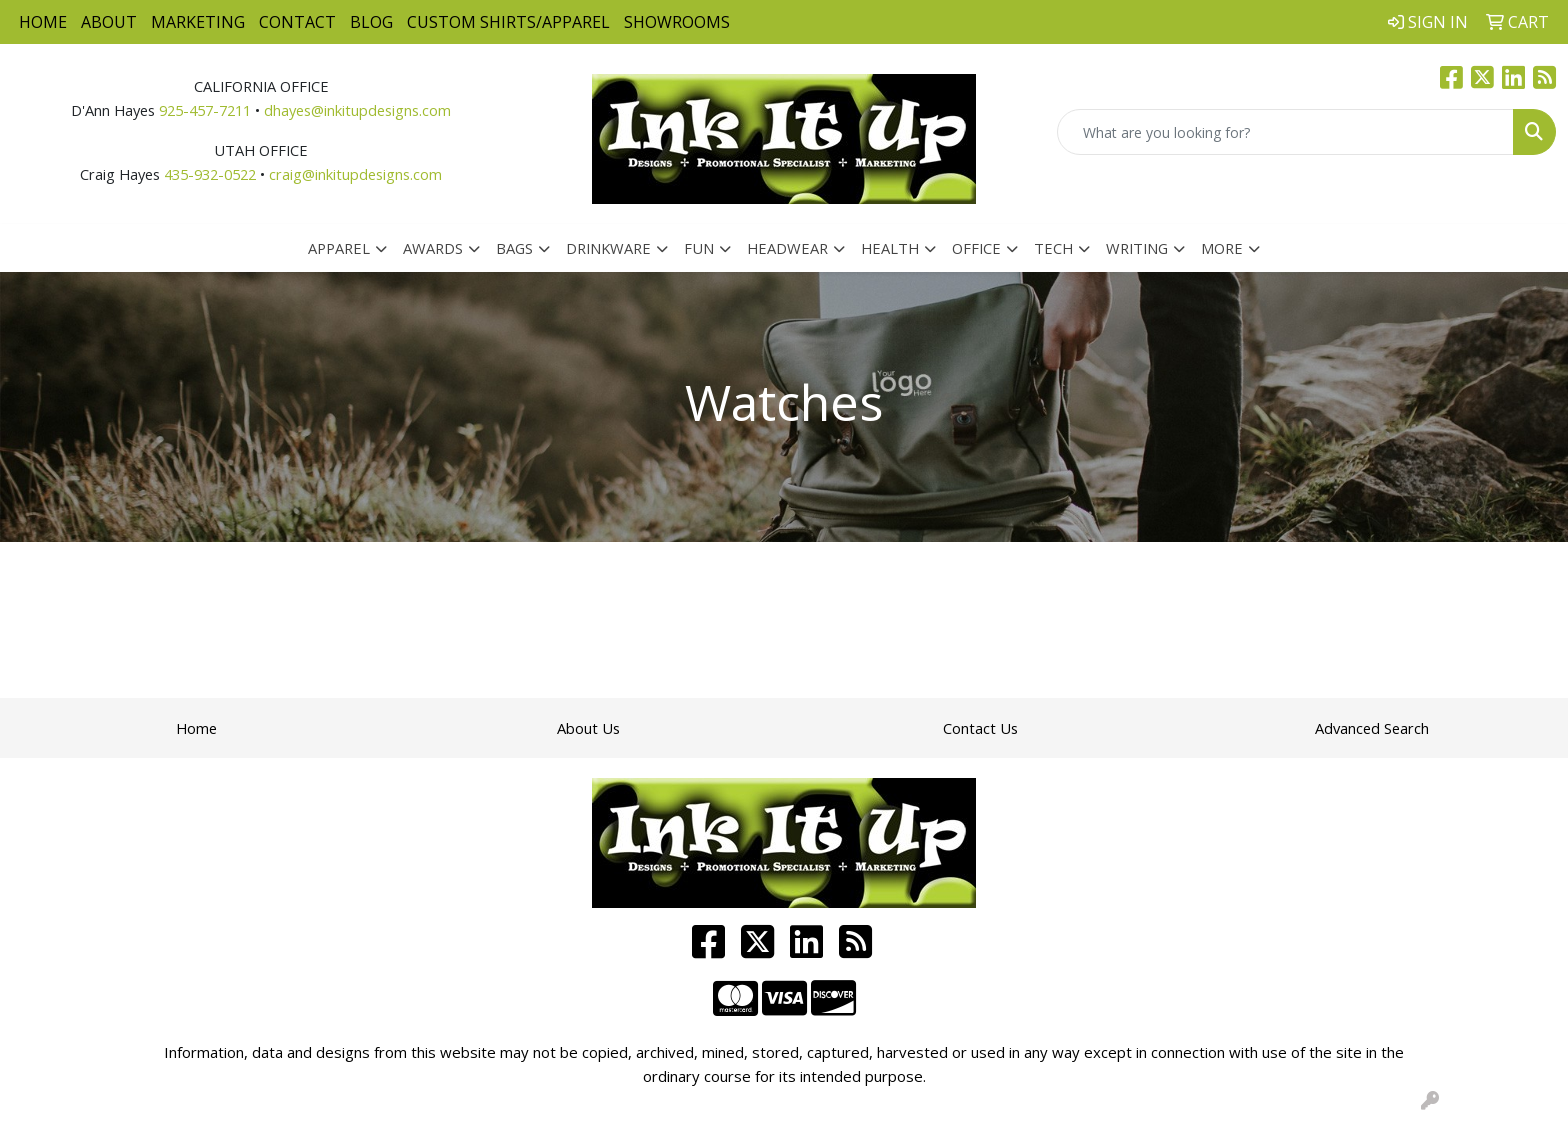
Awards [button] (433, 248)
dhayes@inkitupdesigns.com (357, 110)
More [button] (1222, 248)
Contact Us (980, 728)
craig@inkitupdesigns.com (355, 174)
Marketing (198, 22)
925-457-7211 (205, 110)
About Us (588, 728)
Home (43, 22)
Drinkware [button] (608, 248)
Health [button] (890, 248)
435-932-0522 (210, 174)
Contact (297, 22)
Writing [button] (1137, 248)
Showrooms (677, 22)
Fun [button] (699, 248)
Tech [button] (1053, 248)
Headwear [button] (787, 248)
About (109, 22)
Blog (371, 22)
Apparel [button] (339, 248)
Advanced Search (1372, 728)
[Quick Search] (1285, 132)
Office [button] (976, 248)
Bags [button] (514, 248)
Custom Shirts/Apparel (508, 22)
